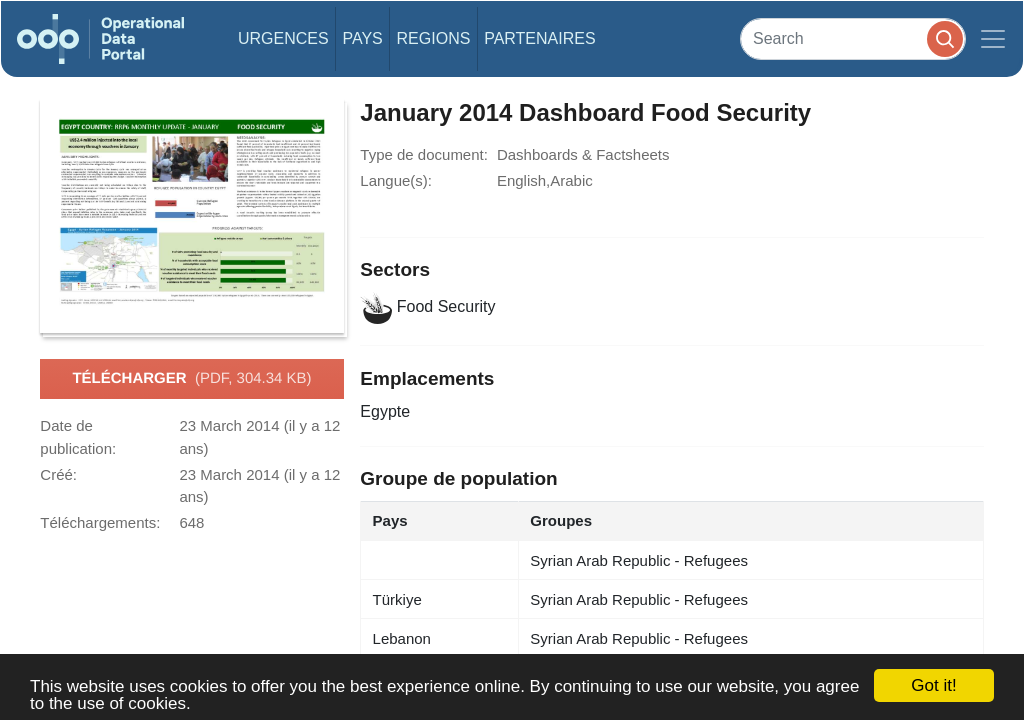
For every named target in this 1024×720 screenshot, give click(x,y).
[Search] (853, 38)
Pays (362, 38)
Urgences (283, 38)
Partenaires (539, 38)
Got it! (933, 685)
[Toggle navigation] (993, 39)
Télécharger (191, 379)
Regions (434, 38)
